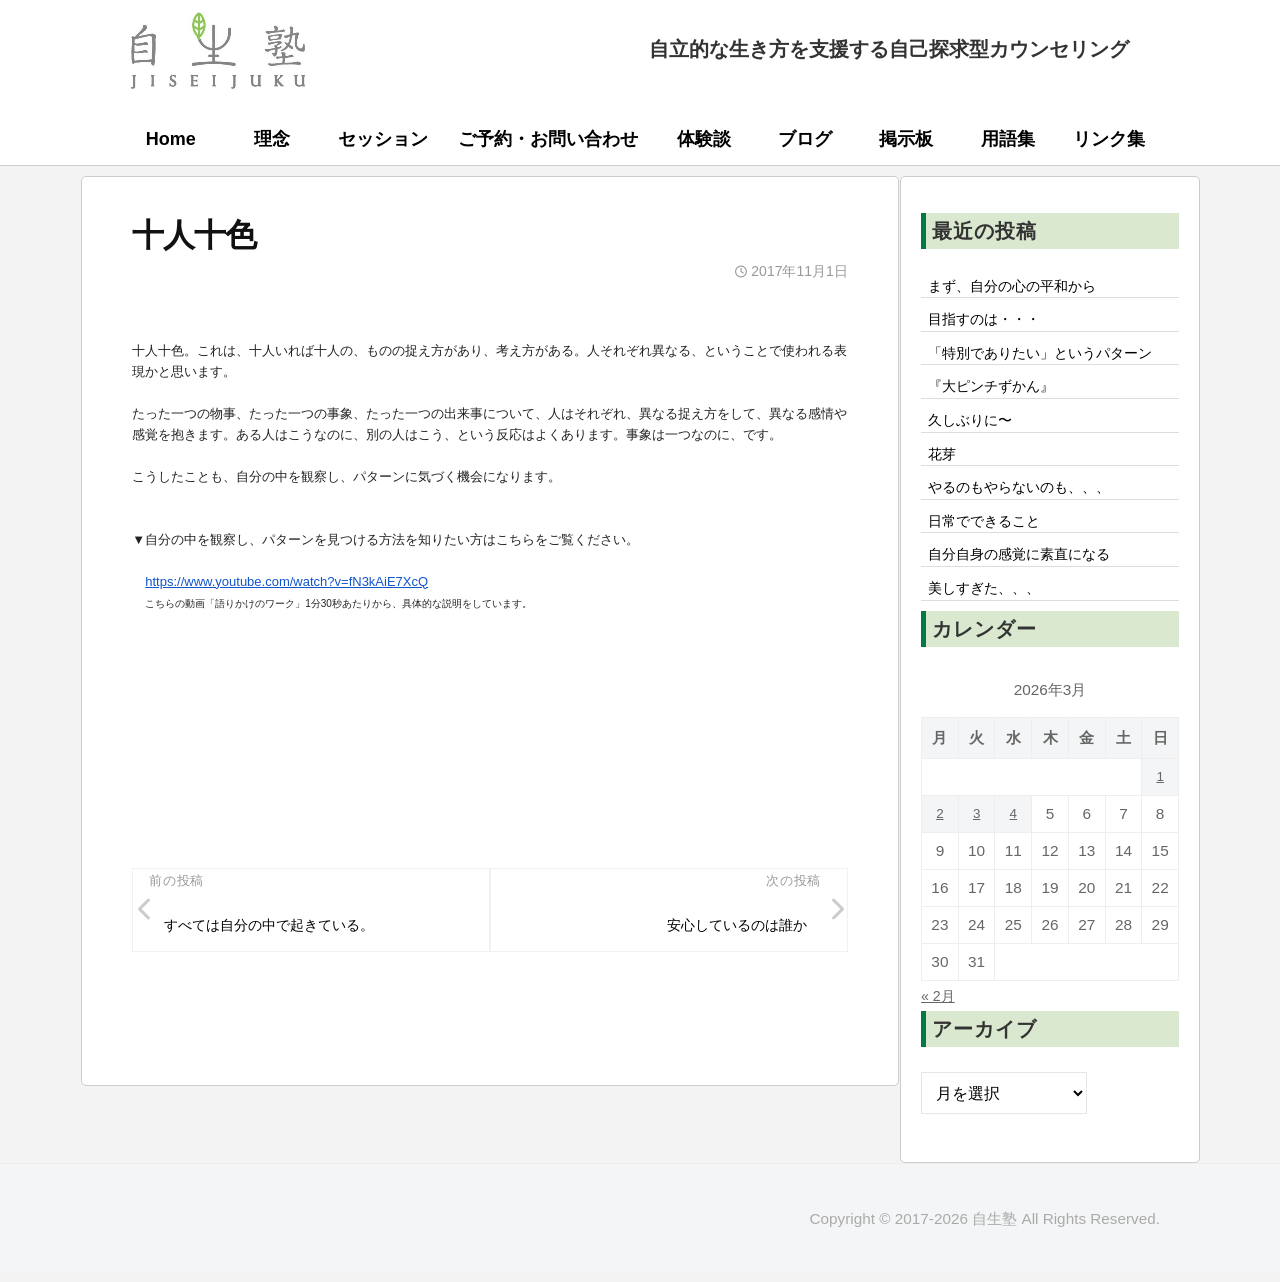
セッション (383, 139)
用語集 (1008, 139)
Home (171, 139)
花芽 (945, 497)
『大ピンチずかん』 (1001, 423)
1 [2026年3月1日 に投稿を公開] (1160, 835)
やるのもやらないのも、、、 (1033, 534)
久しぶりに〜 (977, 460)
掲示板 (906, 139)
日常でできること (993, 571)
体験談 (704, 139)
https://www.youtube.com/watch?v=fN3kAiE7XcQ (286, 581)
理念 (272, 139)
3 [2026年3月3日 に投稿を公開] (976, 872)
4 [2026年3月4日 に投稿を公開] (1013, 872)
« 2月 (940, 1054)
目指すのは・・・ (993, 324)
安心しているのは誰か (725, 928)
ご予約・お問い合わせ (548, 139)
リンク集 (1109, 139)
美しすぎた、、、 (993, 645)
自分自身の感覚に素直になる (1033, 608)
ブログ (805, 139)
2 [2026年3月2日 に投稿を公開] (940, 872)
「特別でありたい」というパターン (1049, 373)
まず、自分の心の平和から (1025, 287)
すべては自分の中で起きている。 (286, 928)
